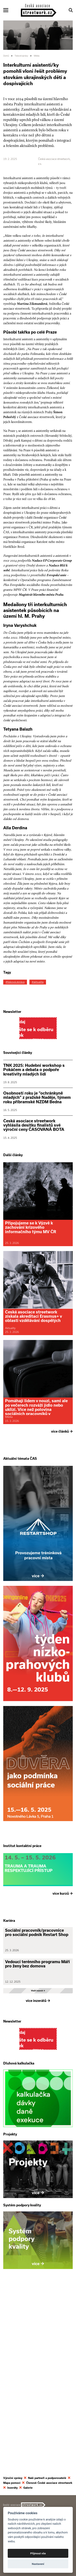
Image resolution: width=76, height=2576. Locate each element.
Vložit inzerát (38, 2149)
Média (36, 56)
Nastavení (38, 2563)
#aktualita (38, 982)
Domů (6, 56)
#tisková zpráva (15, 982)
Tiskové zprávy (21, 56)
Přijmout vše (38, 2553)
